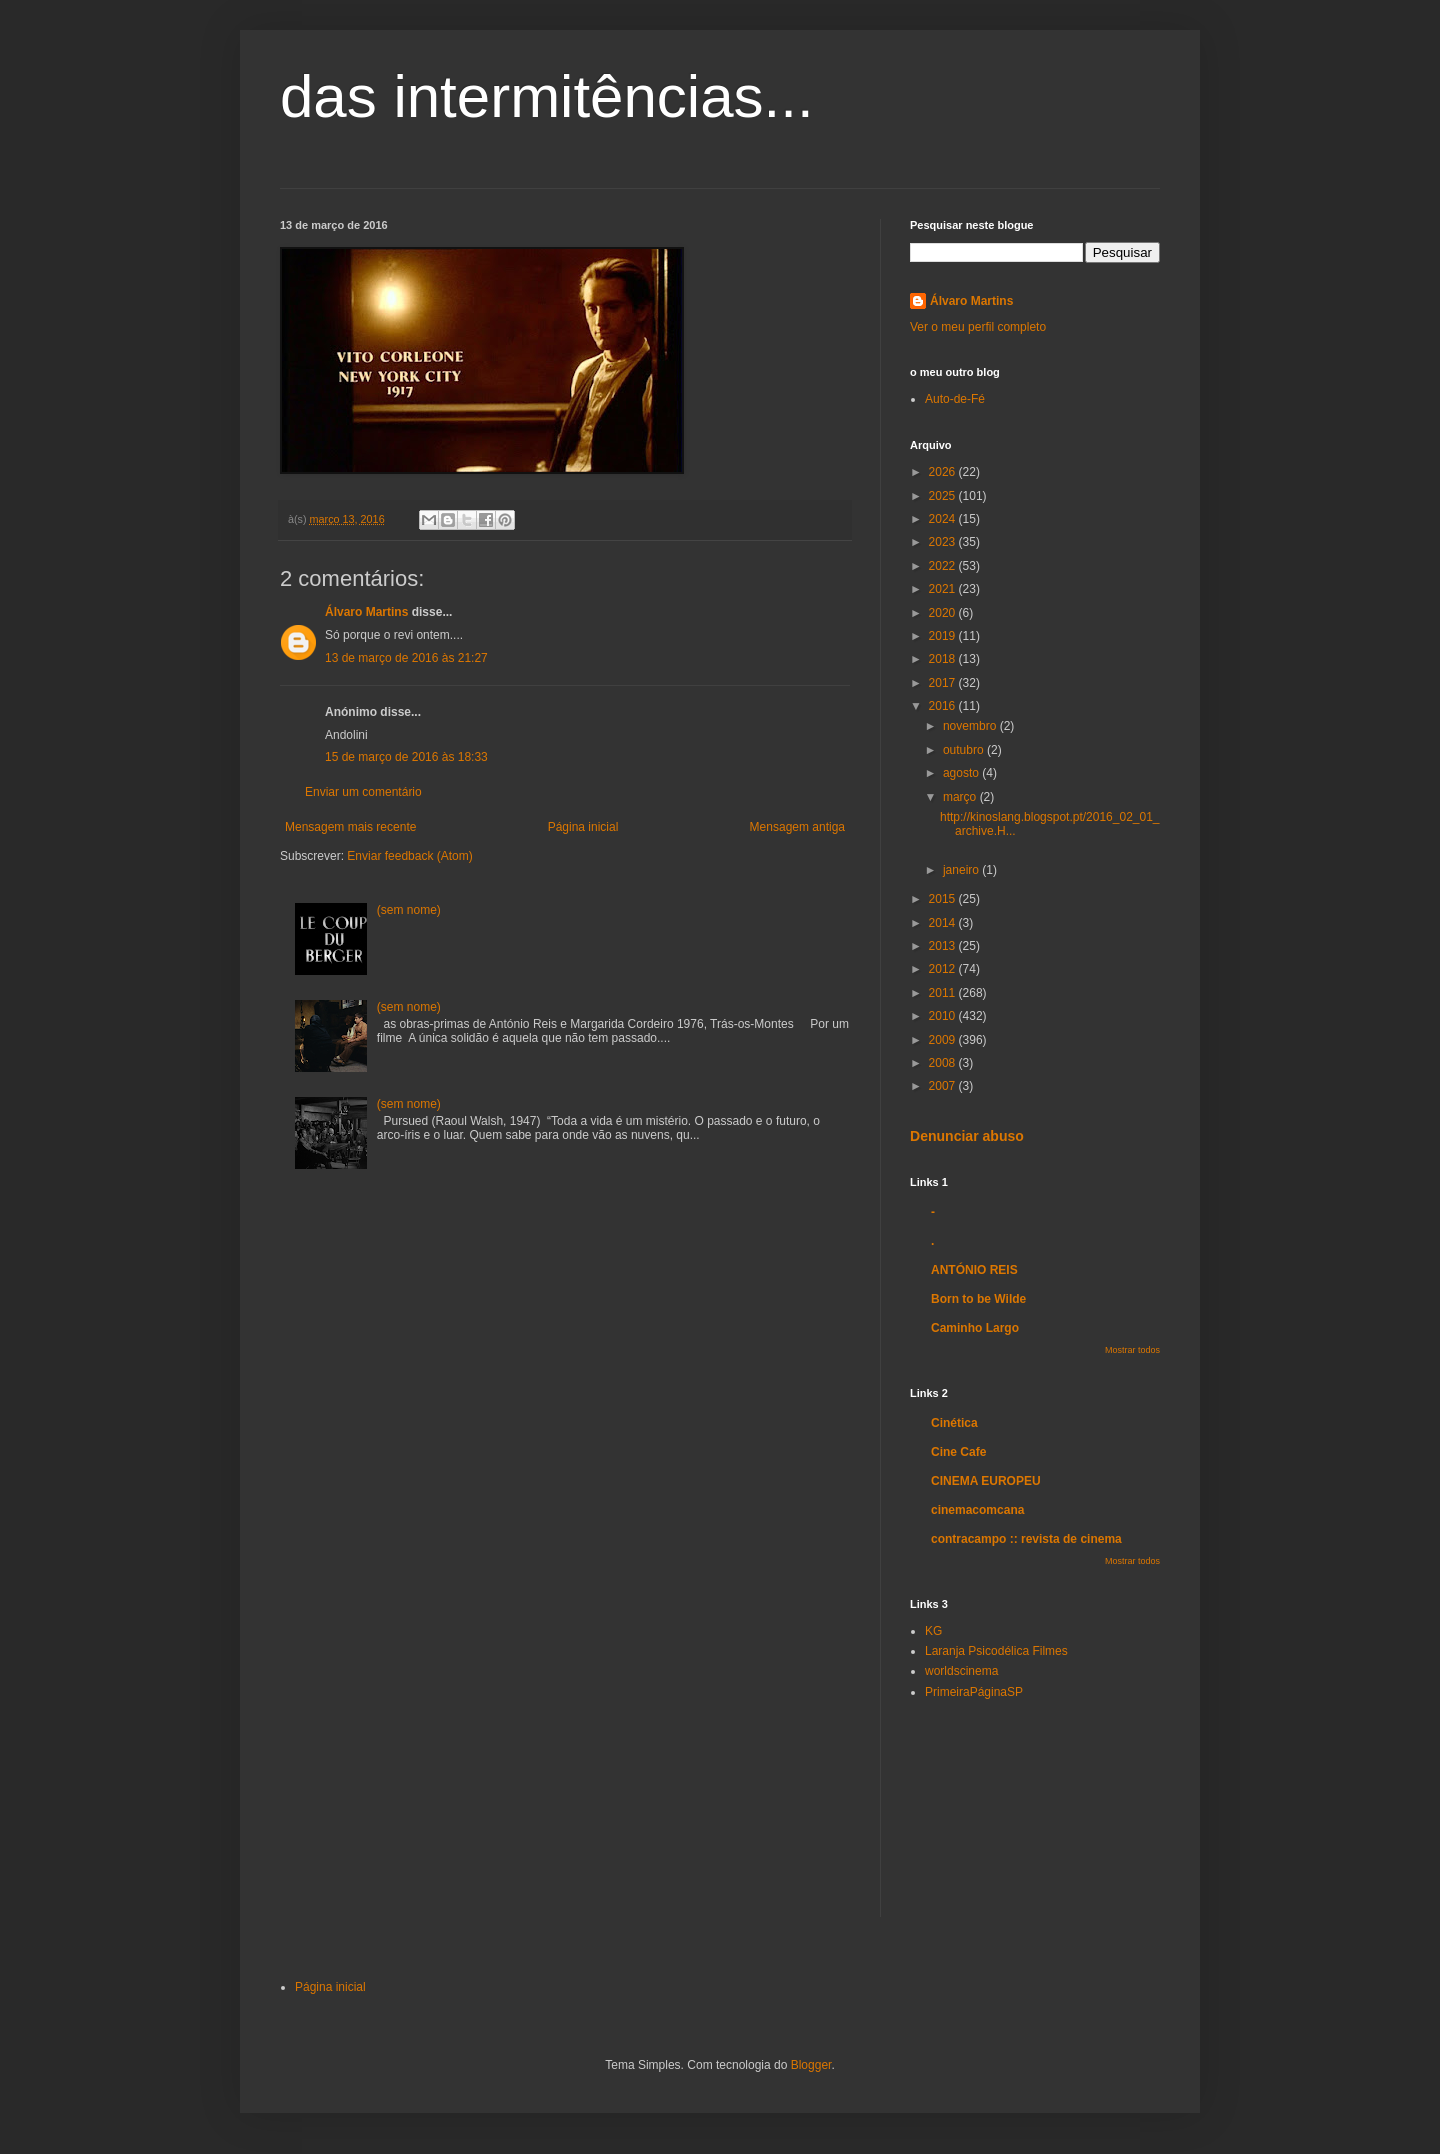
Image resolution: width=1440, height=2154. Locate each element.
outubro (965, 750)
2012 (944, 969)
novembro (971, 726)
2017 (944, 683)
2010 (944, 1016)
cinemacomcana (977, 1510)
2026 (944, 472)
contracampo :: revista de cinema (1026, 1539)
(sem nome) (409, 910)
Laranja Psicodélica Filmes (996, 1651)
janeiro (962, 870)
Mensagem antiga (797, 827)
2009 (944, 1040)
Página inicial (583, 827)
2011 (944, 993)
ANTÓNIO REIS (974, 1270)
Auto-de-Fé (955, 399)
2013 (944, 946)
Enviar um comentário (363, 792)
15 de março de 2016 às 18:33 (406, 757)
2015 (944, 899)
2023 (944, 542)
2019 (944, 636)
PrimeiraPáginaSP (974, 1692)
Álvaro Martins (366, 612)
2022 (944, 566)
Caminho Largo (975, 1328)
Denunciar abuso (967, 1136)
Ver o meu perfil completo (978, 327)
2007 (944, 1086)
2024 (944, 519)
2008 (944, 1063)
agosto (962, 773)
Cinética (954, 1423)
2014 (944, 923)
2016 (944, 706)
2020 (944, 613)
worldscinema (961, 1671)
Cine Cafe (958, 1452)
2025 (944, 496)
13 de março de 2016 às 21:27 (406, 658)
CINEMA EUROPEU (986, 1481)
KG (933, 1631)
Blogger (811, 2065)
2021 (944, 589)
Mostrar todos (1132, 1350)
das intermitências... (547, 96)
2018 (944, 659)
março (961, 797)
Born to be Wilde (978, 1299)
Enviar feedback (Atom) (409, 856)
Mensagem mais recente (350, 827)
